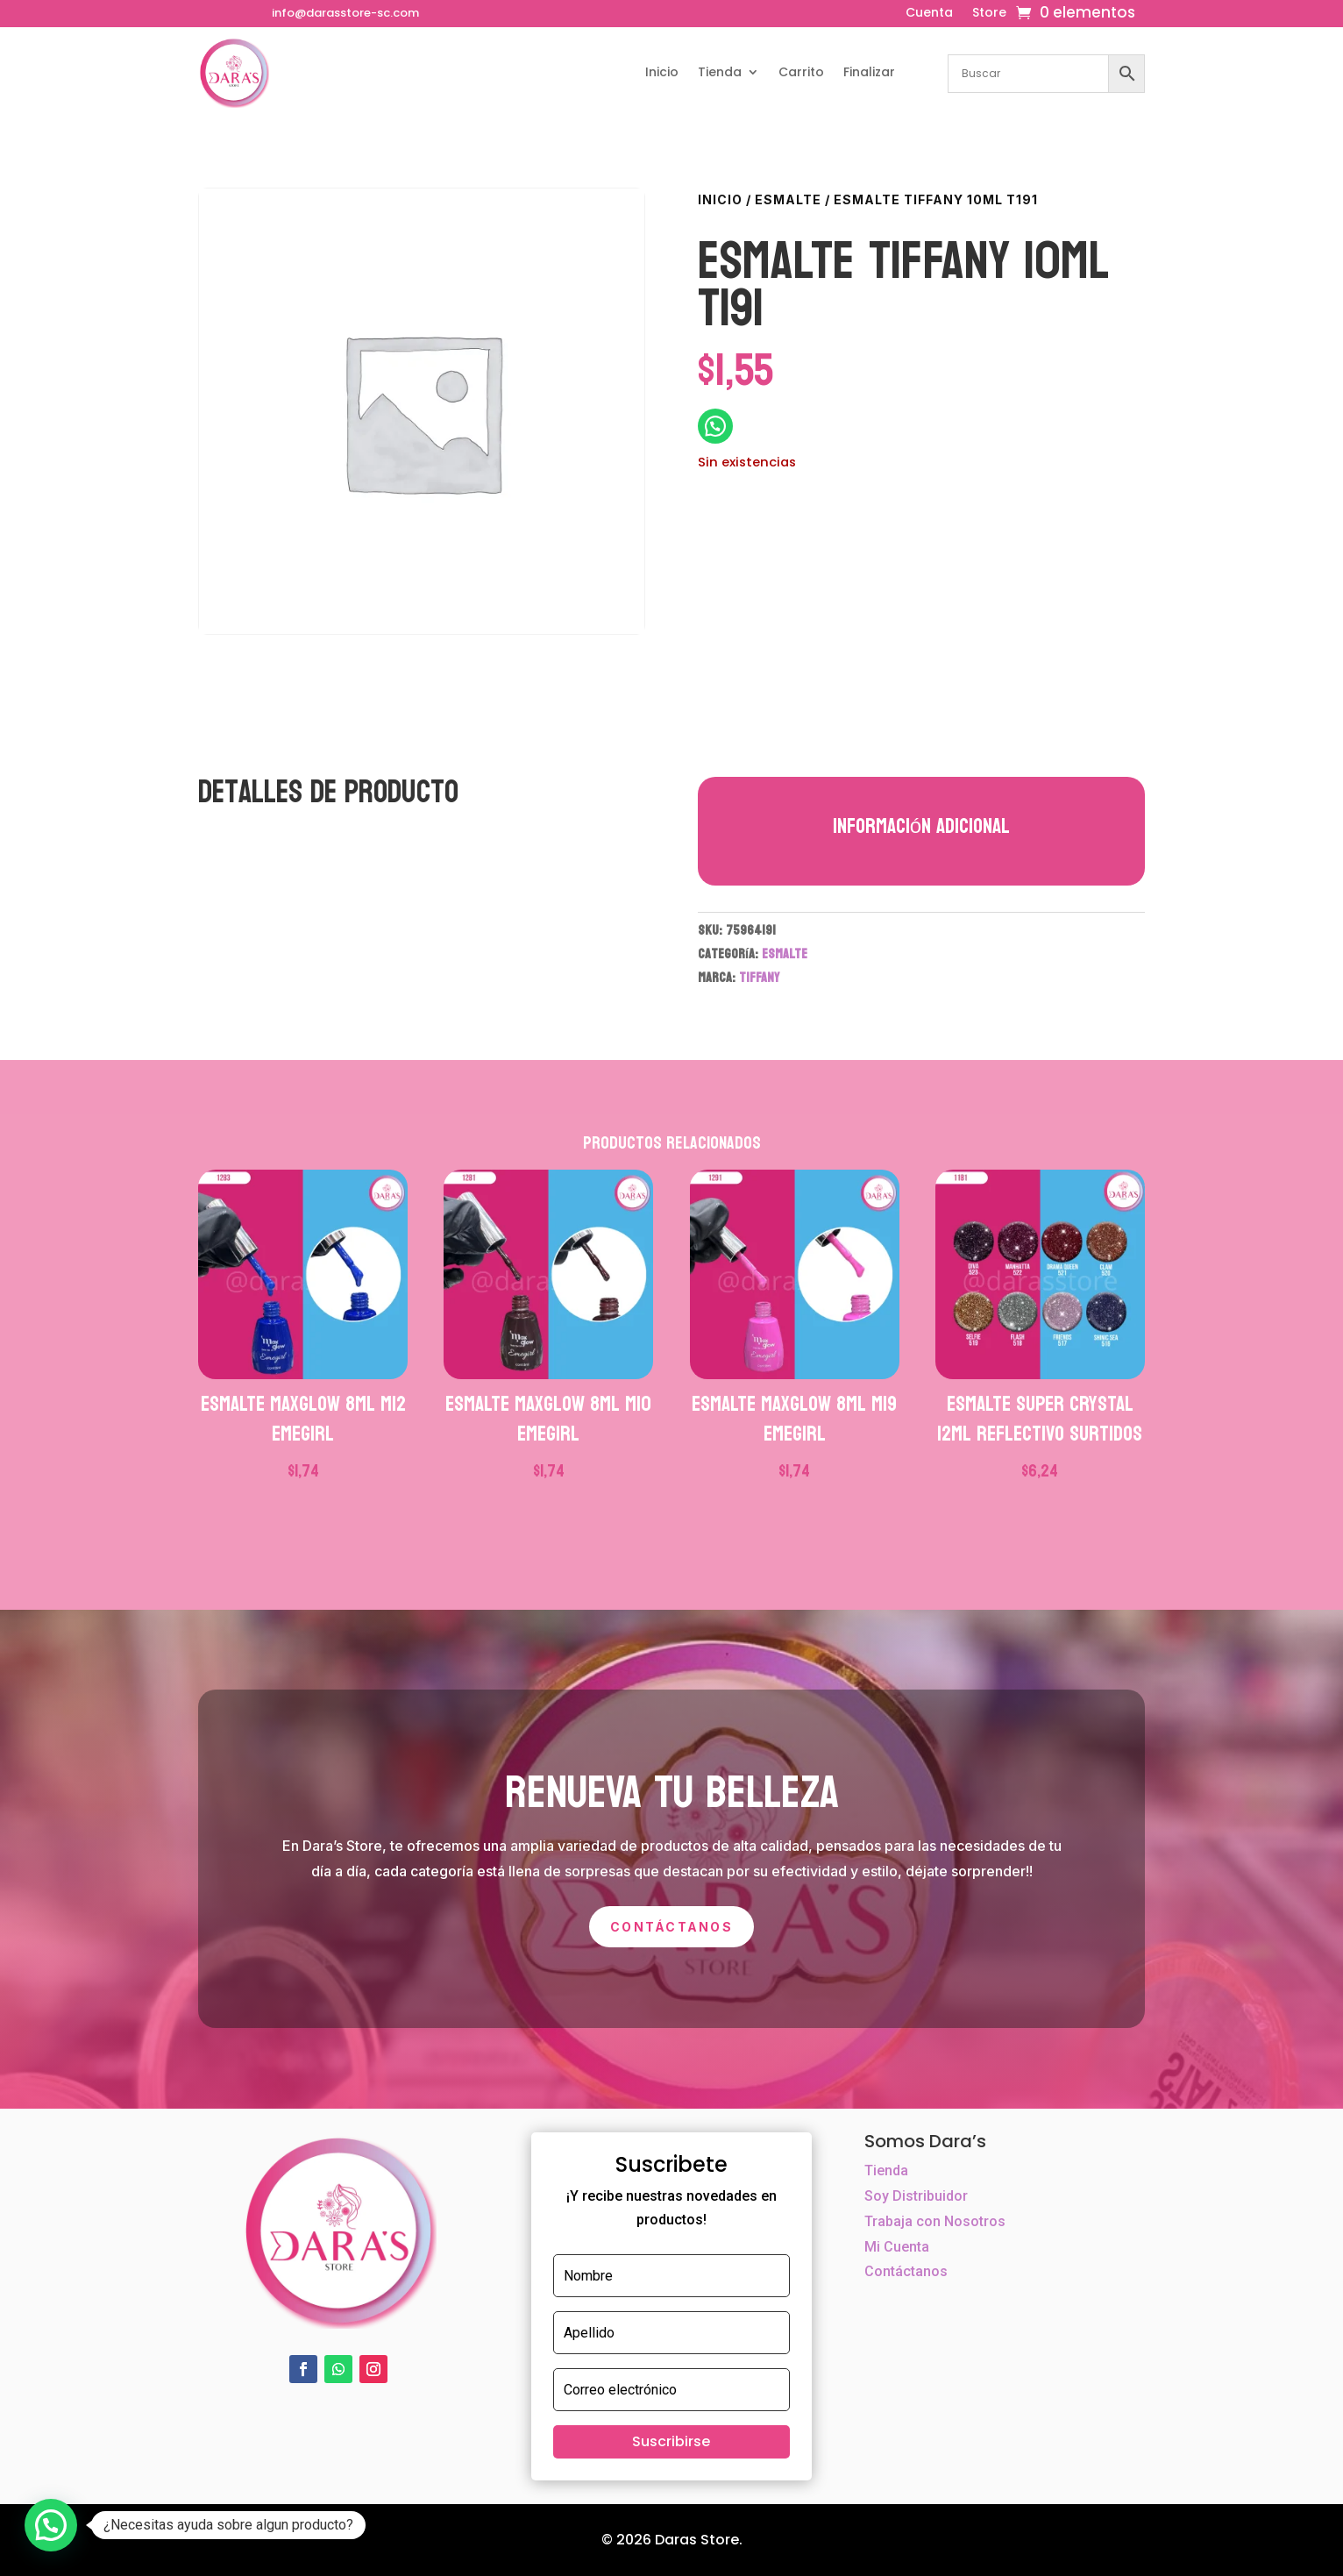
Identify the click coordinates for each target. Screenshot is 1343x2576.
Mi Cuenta (896, 2246)
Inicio (662, 72)
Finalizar (869, 72)
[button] (51, 2525)
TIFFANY (759, 977)
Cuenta (929, 13)
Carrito (801, 72)
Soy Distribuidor (916, 2196)
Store (989, 13)
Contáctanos (671, 1926)
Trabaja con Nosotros (934, 2221)
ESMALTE (788, 199)
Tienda (720, 72)
